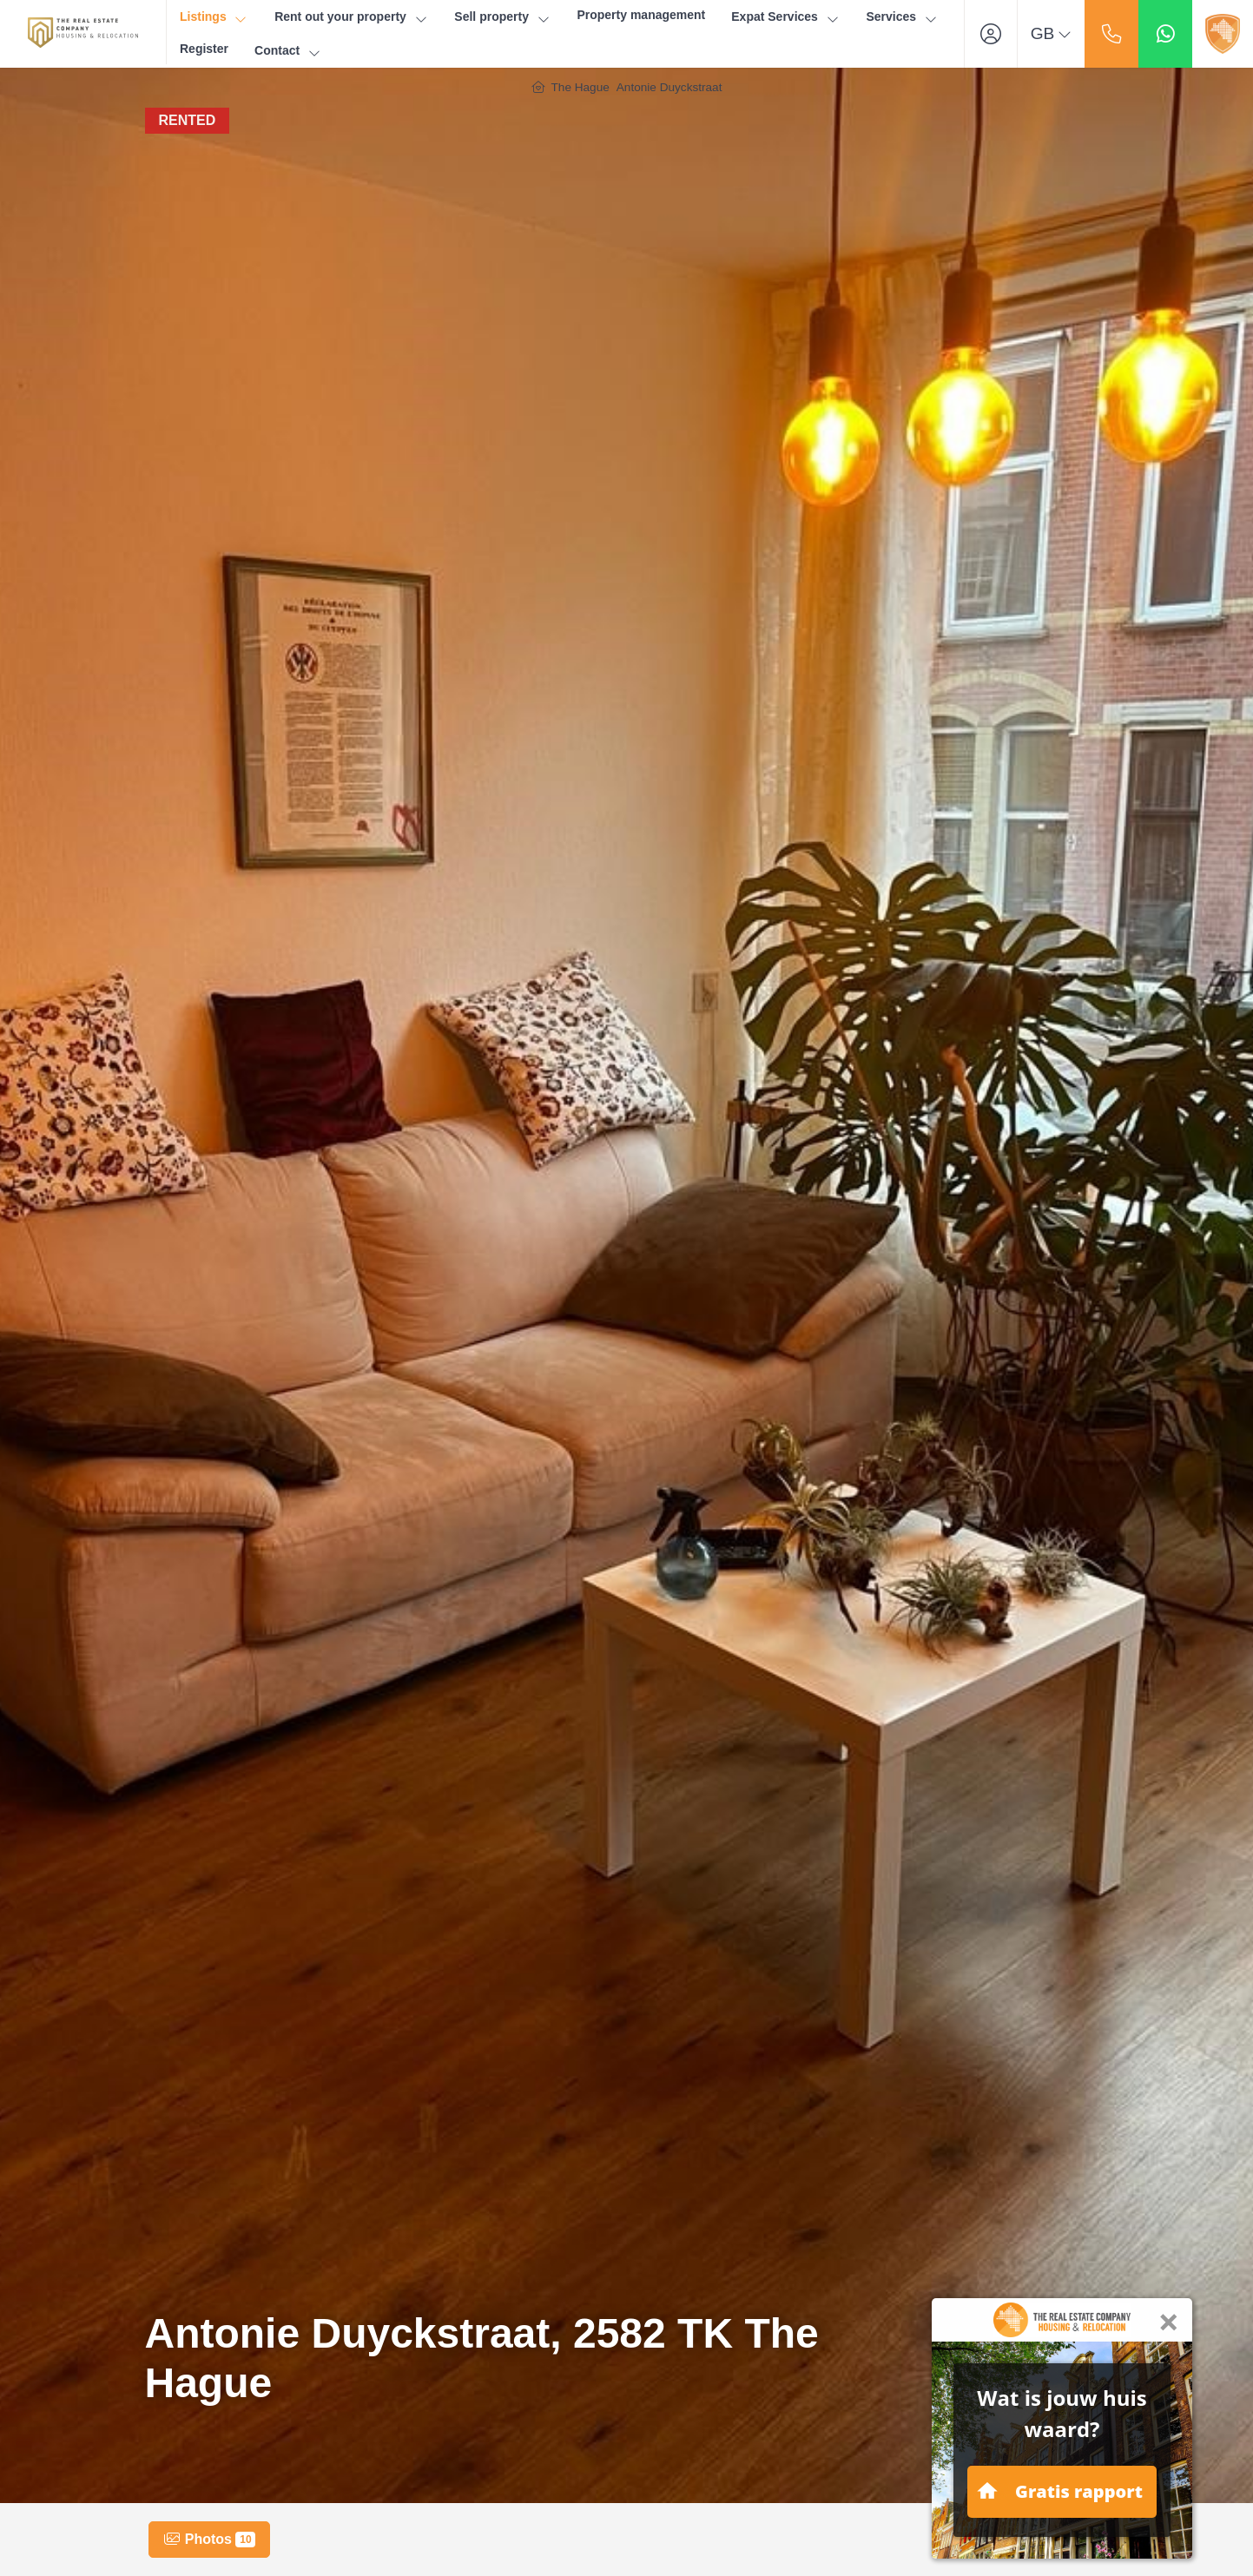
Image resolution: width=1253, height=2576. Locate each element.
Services (902, 17)
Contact (288, 51)
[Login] (991, 33)
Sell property (502, 17)
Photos (209, 2539)
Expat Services (785, 17)
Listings (214, 17)
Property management (641, 15)
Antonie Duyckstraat (669, 87)
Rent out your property (351, 17)
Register (204, 49)
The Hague (580, 87)
